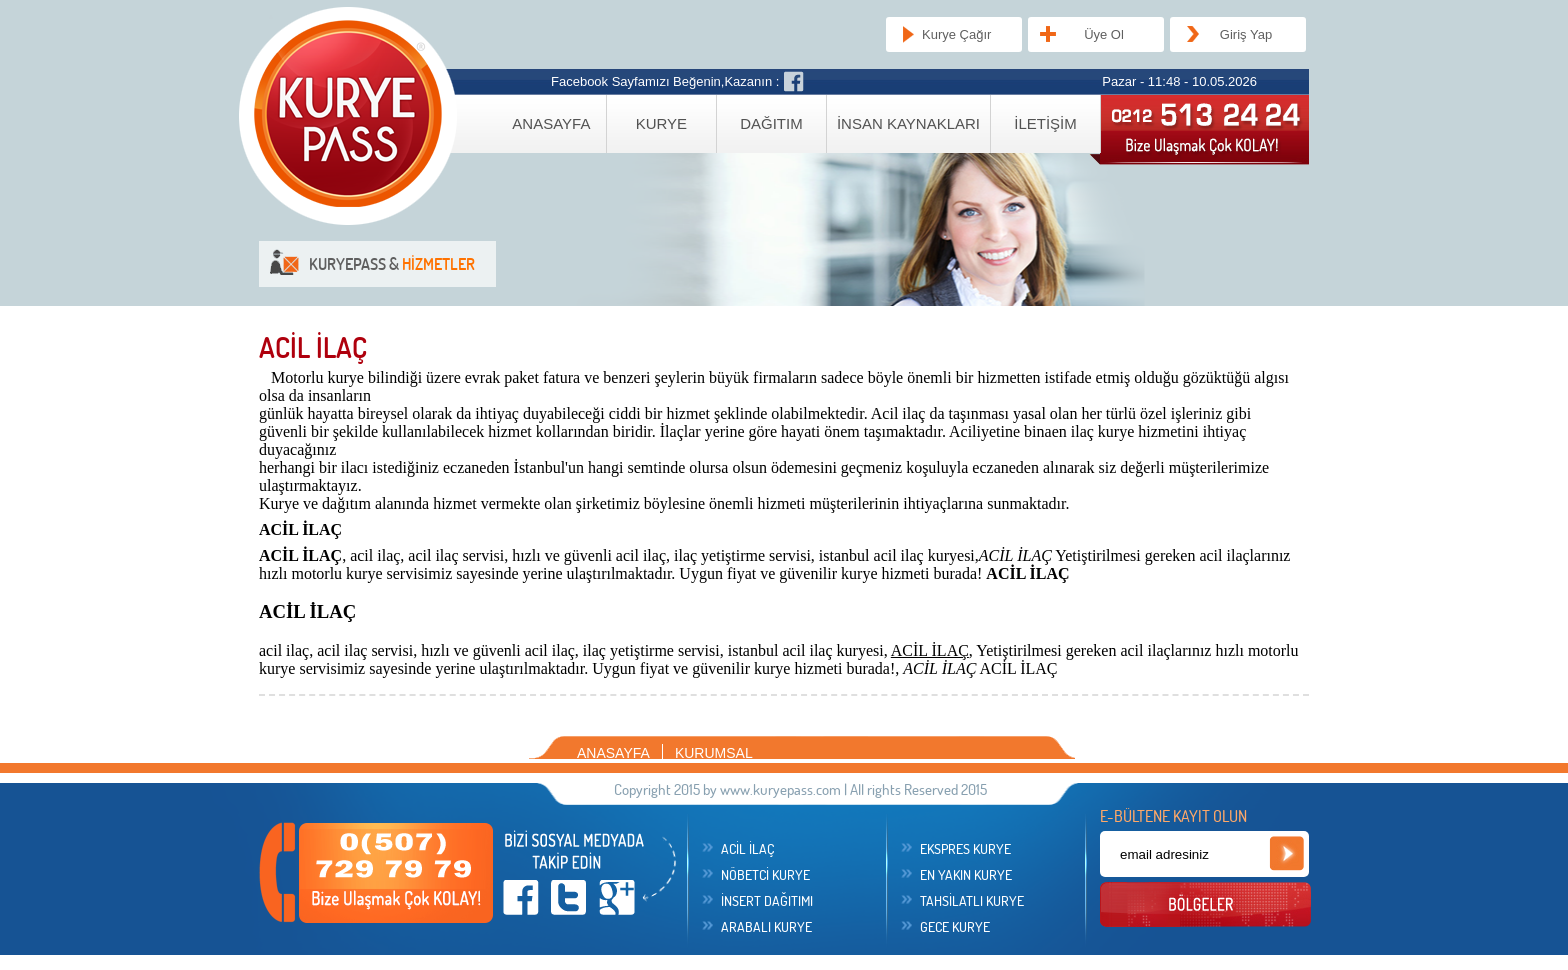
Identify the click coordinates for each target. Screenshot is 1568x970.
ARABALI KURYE (766, 927)
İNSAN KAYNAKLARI (908, 123)
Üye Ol (1104, 34)
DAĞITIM (771, 123)
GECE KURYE (955, 927)
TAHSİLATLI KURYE (972, 901)
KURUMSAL (714, 753)
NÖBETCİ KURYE (765, 875)
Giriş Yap (1246, 34)
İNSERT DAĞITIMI (767, 901)
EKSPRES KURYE (965, 849)
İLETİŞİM (1045, 123)
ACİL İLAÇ (747, 849)
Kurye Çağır (956, 34)
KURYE (661, 123)
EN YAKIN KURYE (966, 875)
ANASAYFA (551, 123)
